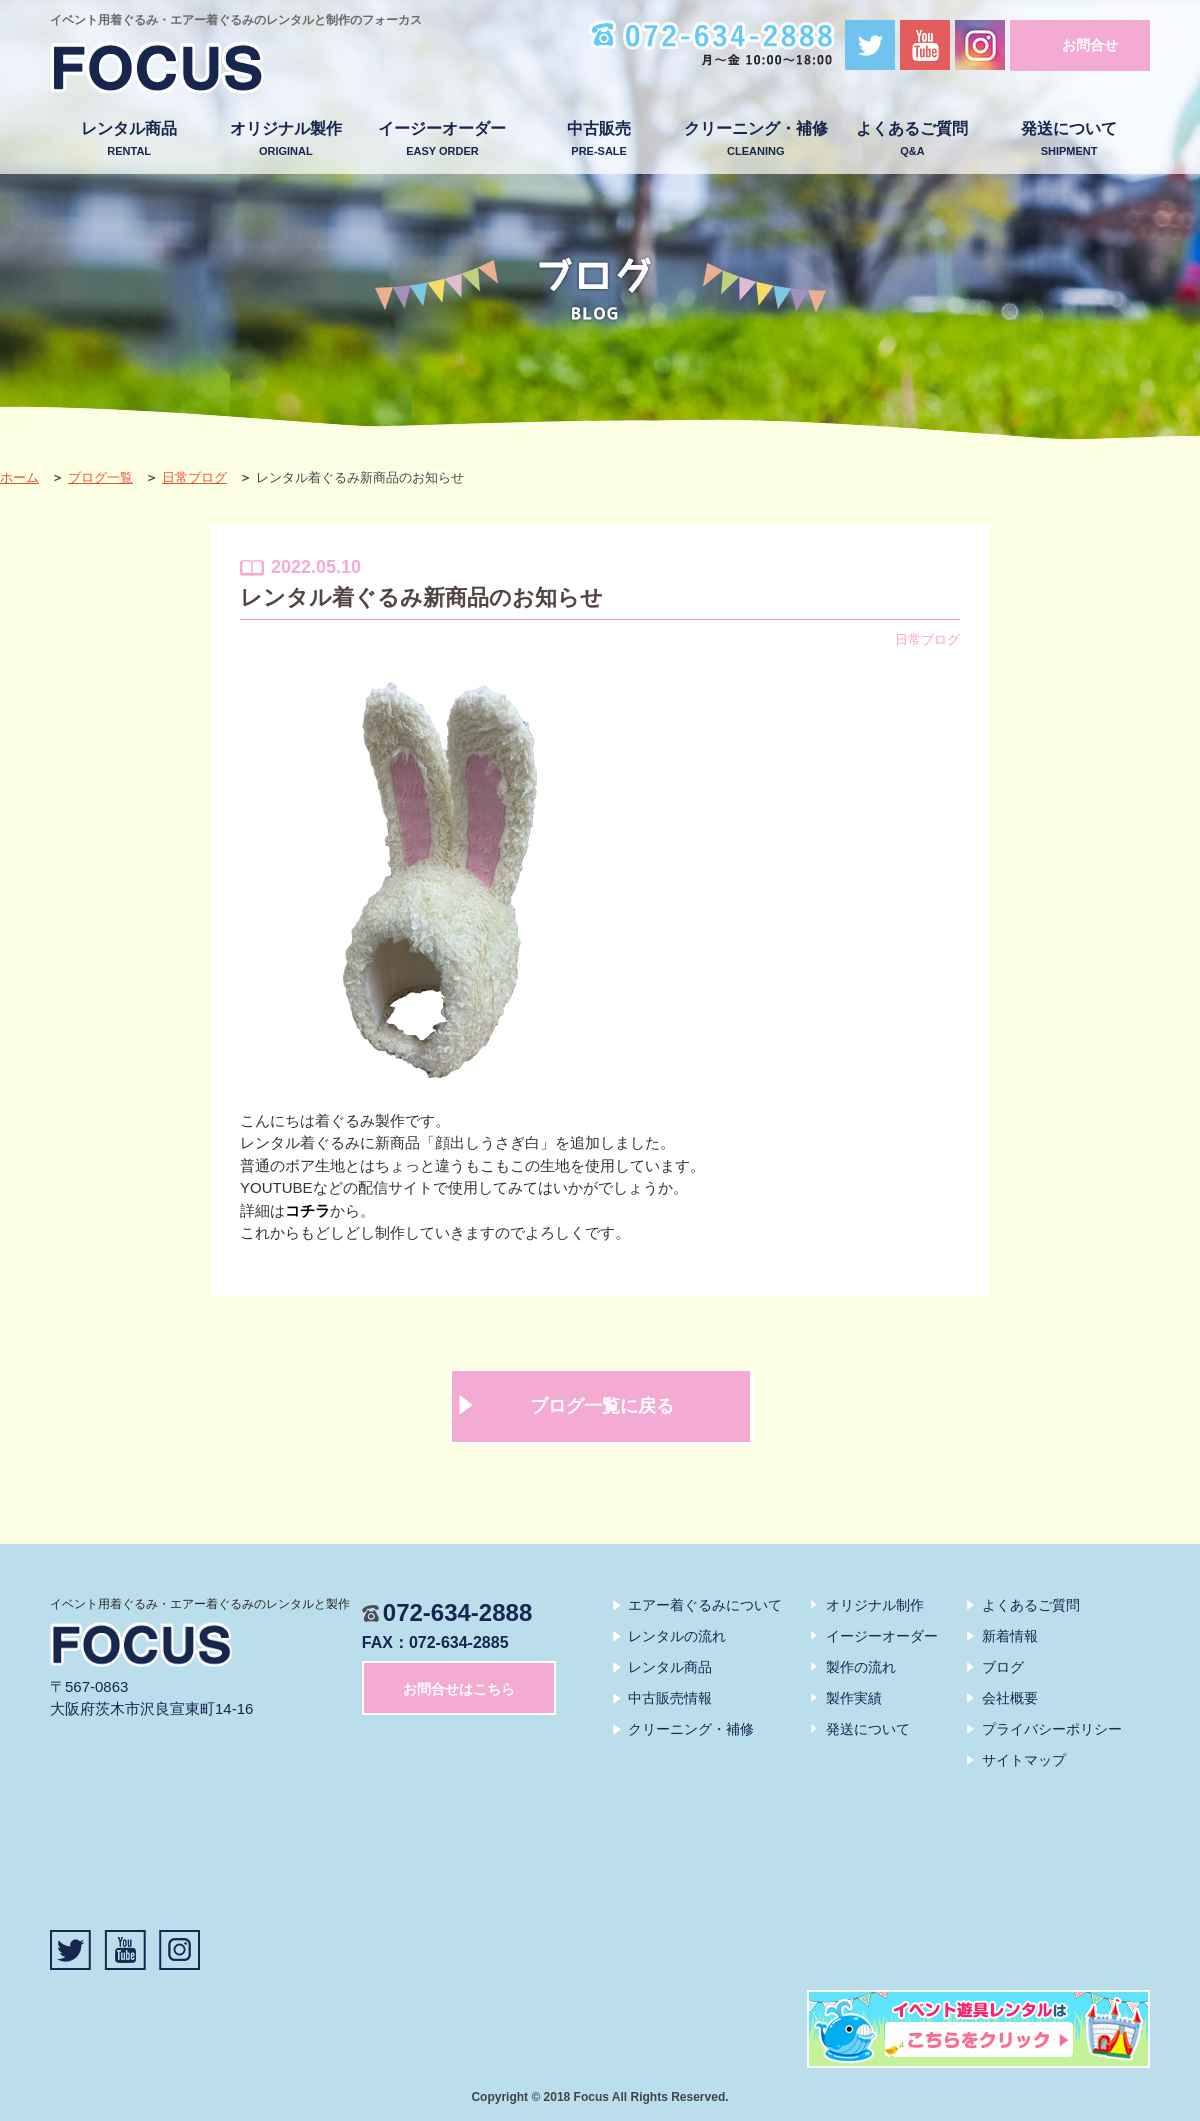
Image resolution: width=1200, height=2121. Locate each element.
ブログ (1003, 1667)
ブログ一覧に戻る (602, 1406)
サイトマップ (1024, 1760)
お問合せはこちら (459, 1689)
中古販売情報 (670, 1698)
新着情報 (1010, 1636)
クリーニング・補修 (755, 139)
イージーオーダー (442, 139)
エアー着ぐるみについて (705, 1605)
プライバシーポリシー (1052, 1729)
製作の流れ (861, 1667)
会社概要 (1010, 1698)
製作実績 (854, 1698)
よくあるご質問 (912, 139)
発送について (1069, 139)
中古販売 (599, 139)
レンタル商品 (129, 139)
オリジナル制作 (875, 1605)
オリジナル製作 (285, 139)
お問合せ (1090, 45)
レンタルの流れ (677, 1636)
